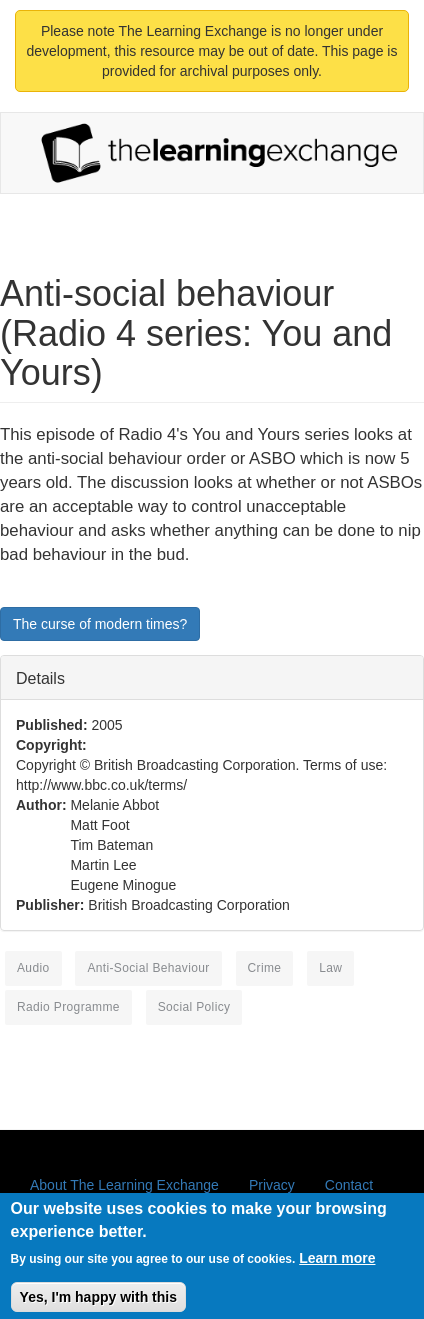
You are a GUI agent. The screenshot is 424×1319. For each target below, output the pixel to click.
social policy (194, 1007)
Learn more (337, 1266)
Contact (349, 1185)
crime (265, 968)
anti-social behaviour (148, 968)
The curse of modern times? (100, 624)
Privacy (272, 1185)
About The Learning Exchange (124, 1185)
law (330, 968)
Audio (33, 968)
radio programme (68, 1007)
